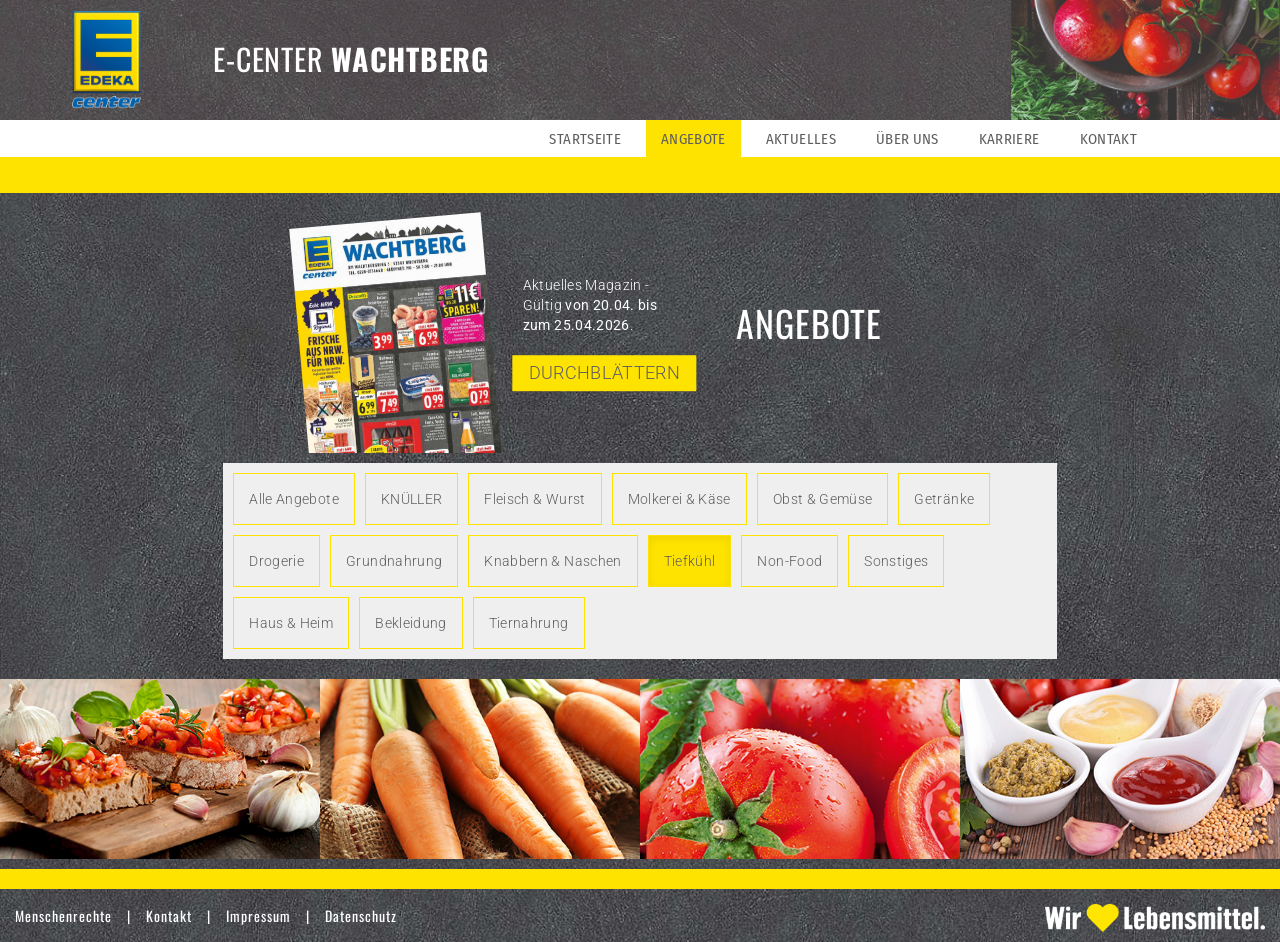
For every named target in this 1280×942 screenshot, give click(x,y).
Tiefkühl (690, 561)
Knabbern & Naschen (552, 561)
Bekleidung (411, 623)
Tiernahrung (529, 623)
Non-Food (789, 561)
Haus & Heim (291, 623)
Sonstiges (896, 561)
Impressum (258, 915)
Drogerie (276, 561)
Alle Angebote (294, 499)
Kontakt (169, 915)
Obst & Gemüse (823, 499)
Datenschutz (361, 915)
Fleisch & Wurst (534, 499)
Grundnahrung (394, 561)
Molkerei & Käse (679, 499)
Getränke (944, 499)
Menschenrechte (63, 915)
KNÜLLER (411, 499)
